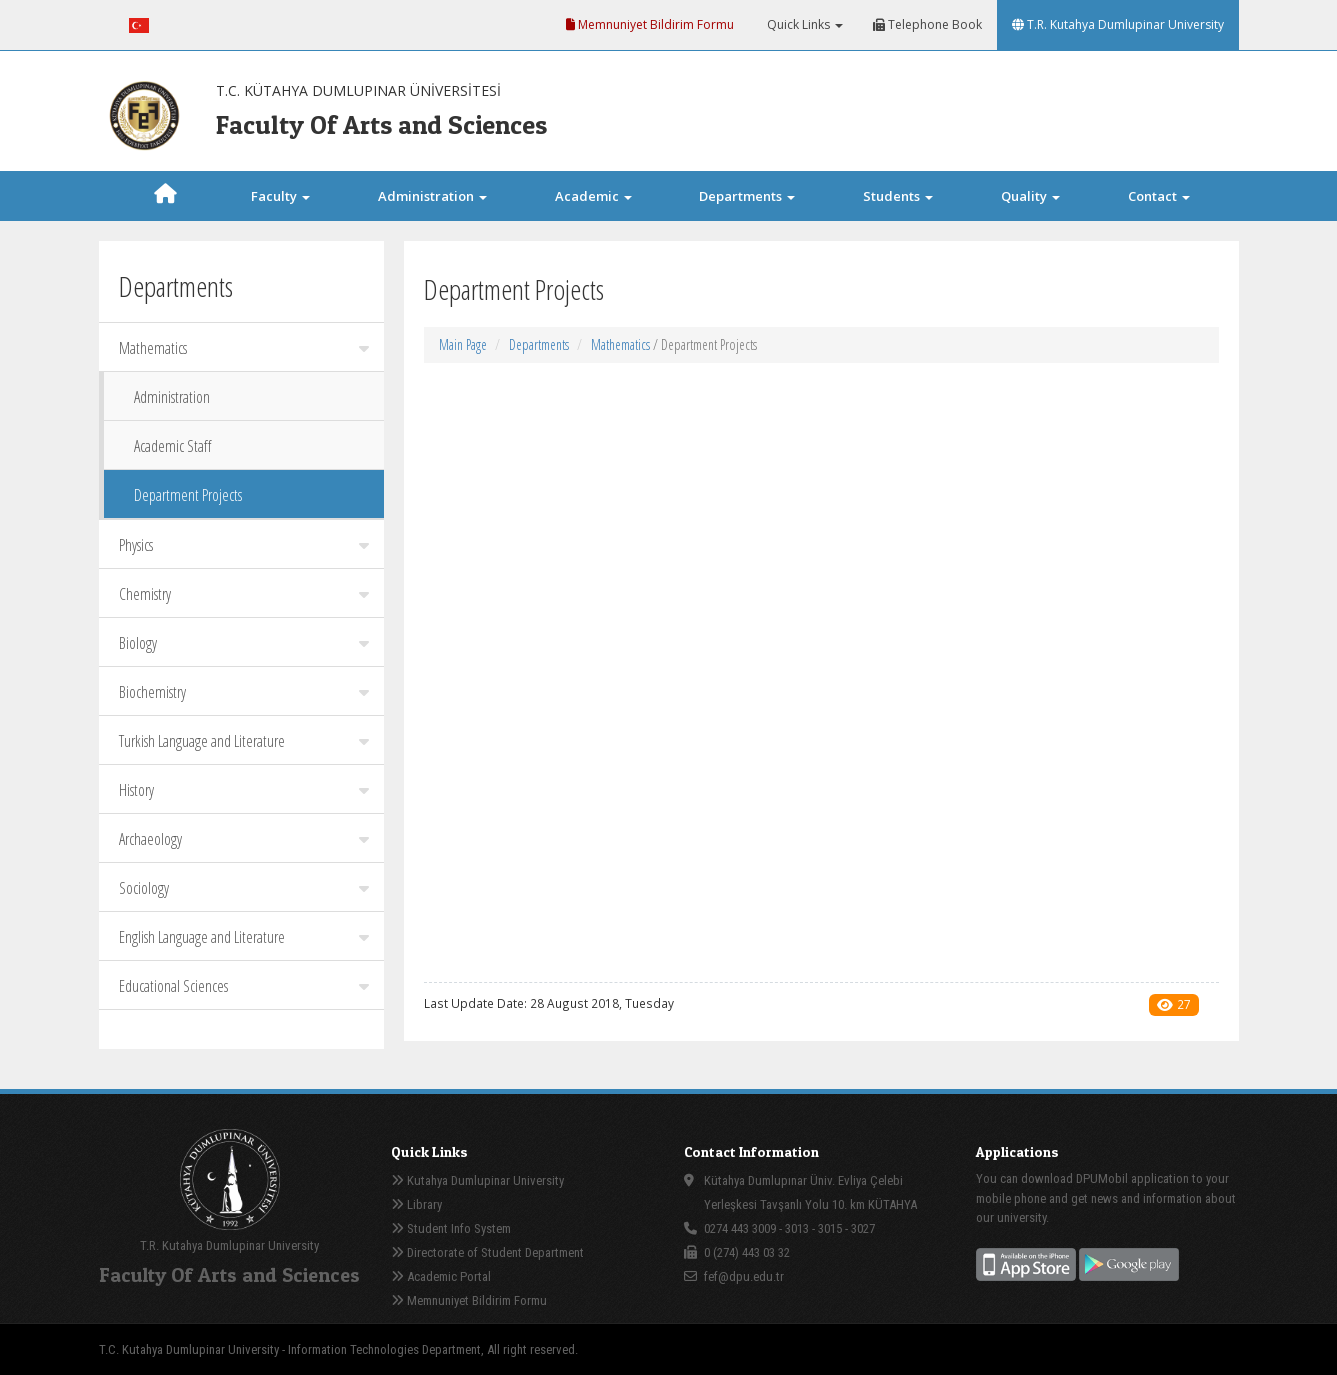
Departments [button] (747, 196)
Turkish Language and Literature (244, 741)
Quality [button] (1030, 196)
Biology (244, 643)
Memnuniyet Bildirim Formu (650, 24)
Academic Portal (441, 1276)
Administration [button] (432, 196)
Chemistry (244, 594)
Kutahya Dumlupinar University (477, 1180)
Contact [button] (1159, 196)
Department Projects (188, 495)
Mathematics (244, 348)
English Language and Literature (244, 937)
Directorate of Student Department (487, 1252)
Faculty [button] (280, 196)
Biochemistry (244, 692)
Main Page (463, 344)
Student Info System (451, 1228)
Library (416, 1204)
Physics (244, 545)
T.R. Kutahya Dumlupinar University (1118, 24)
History (244, 790)
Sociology (244, 888)
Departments (539, 344)
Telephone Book (927, 24)
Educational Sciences (244, 986)
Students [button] (898, 196)
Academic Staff (172, 446)
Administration (172, 397)
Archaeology (244, 839)
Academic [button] (593, 196)
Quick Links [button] (803, 24)
